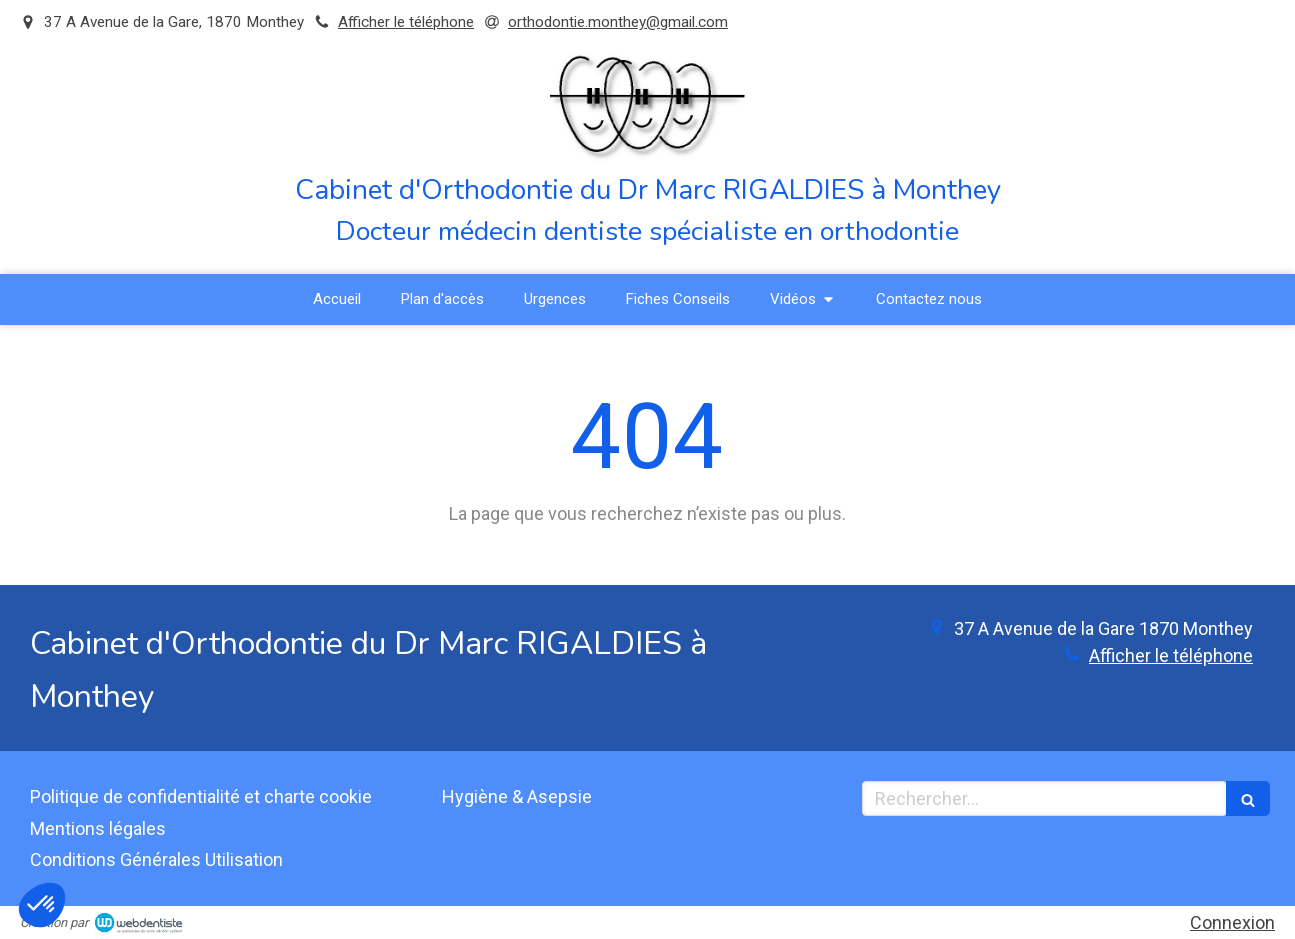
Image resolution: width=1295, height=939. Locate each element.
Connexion (1232, 922)
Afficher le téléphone (406, 22)
